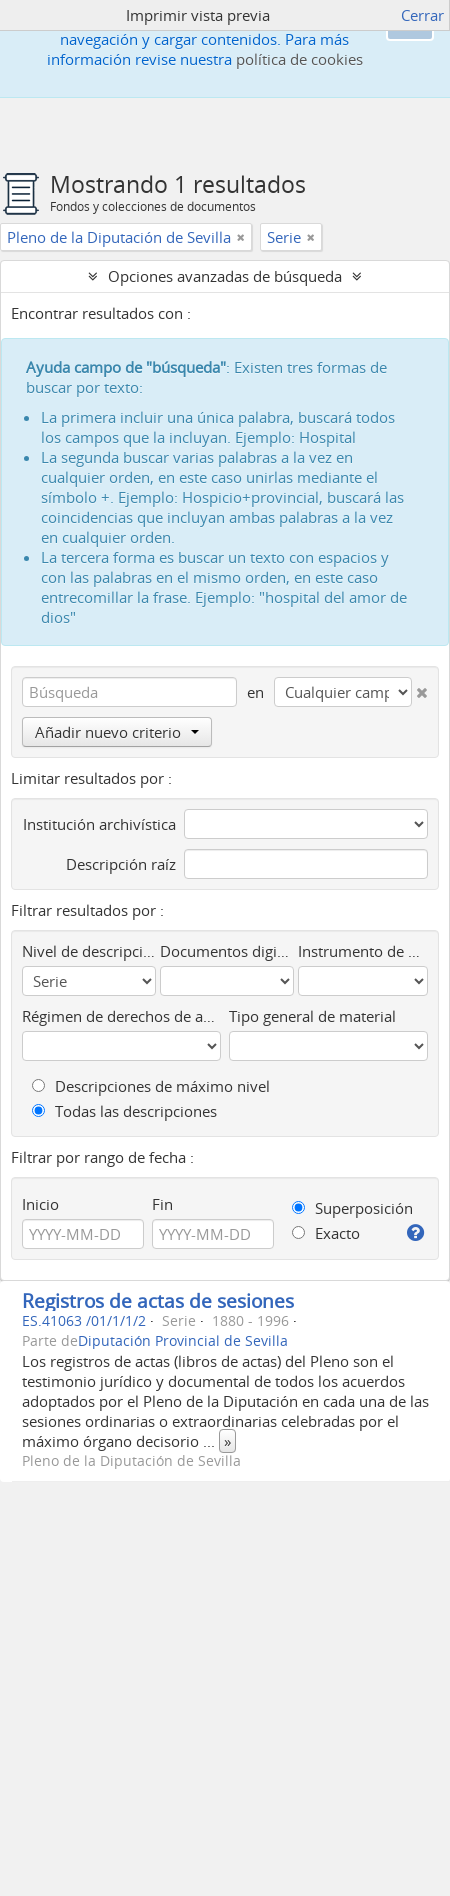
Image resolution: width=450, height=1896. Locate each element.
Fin (162, 1204)
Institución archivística (99, 824)
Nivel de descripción (89, 951)
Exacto (326, 1233)
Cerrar (422, 15)
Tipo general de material (312, 1016)
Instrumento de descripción (363, 951)
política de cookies (299, 59)
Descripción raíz (121, 864)
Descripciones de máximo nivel (151, 1086)
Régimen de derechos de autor (121, 1016)
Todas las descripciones (124, 1111)
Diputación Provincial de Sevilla (183, 1341)
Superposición (352, 1208)
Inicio (40, 1204)
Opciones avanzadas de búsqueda (225, 276)
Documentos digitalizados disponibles (227, 951)
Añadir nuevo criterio (117, 732)
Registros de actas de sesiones (158, 1300)
